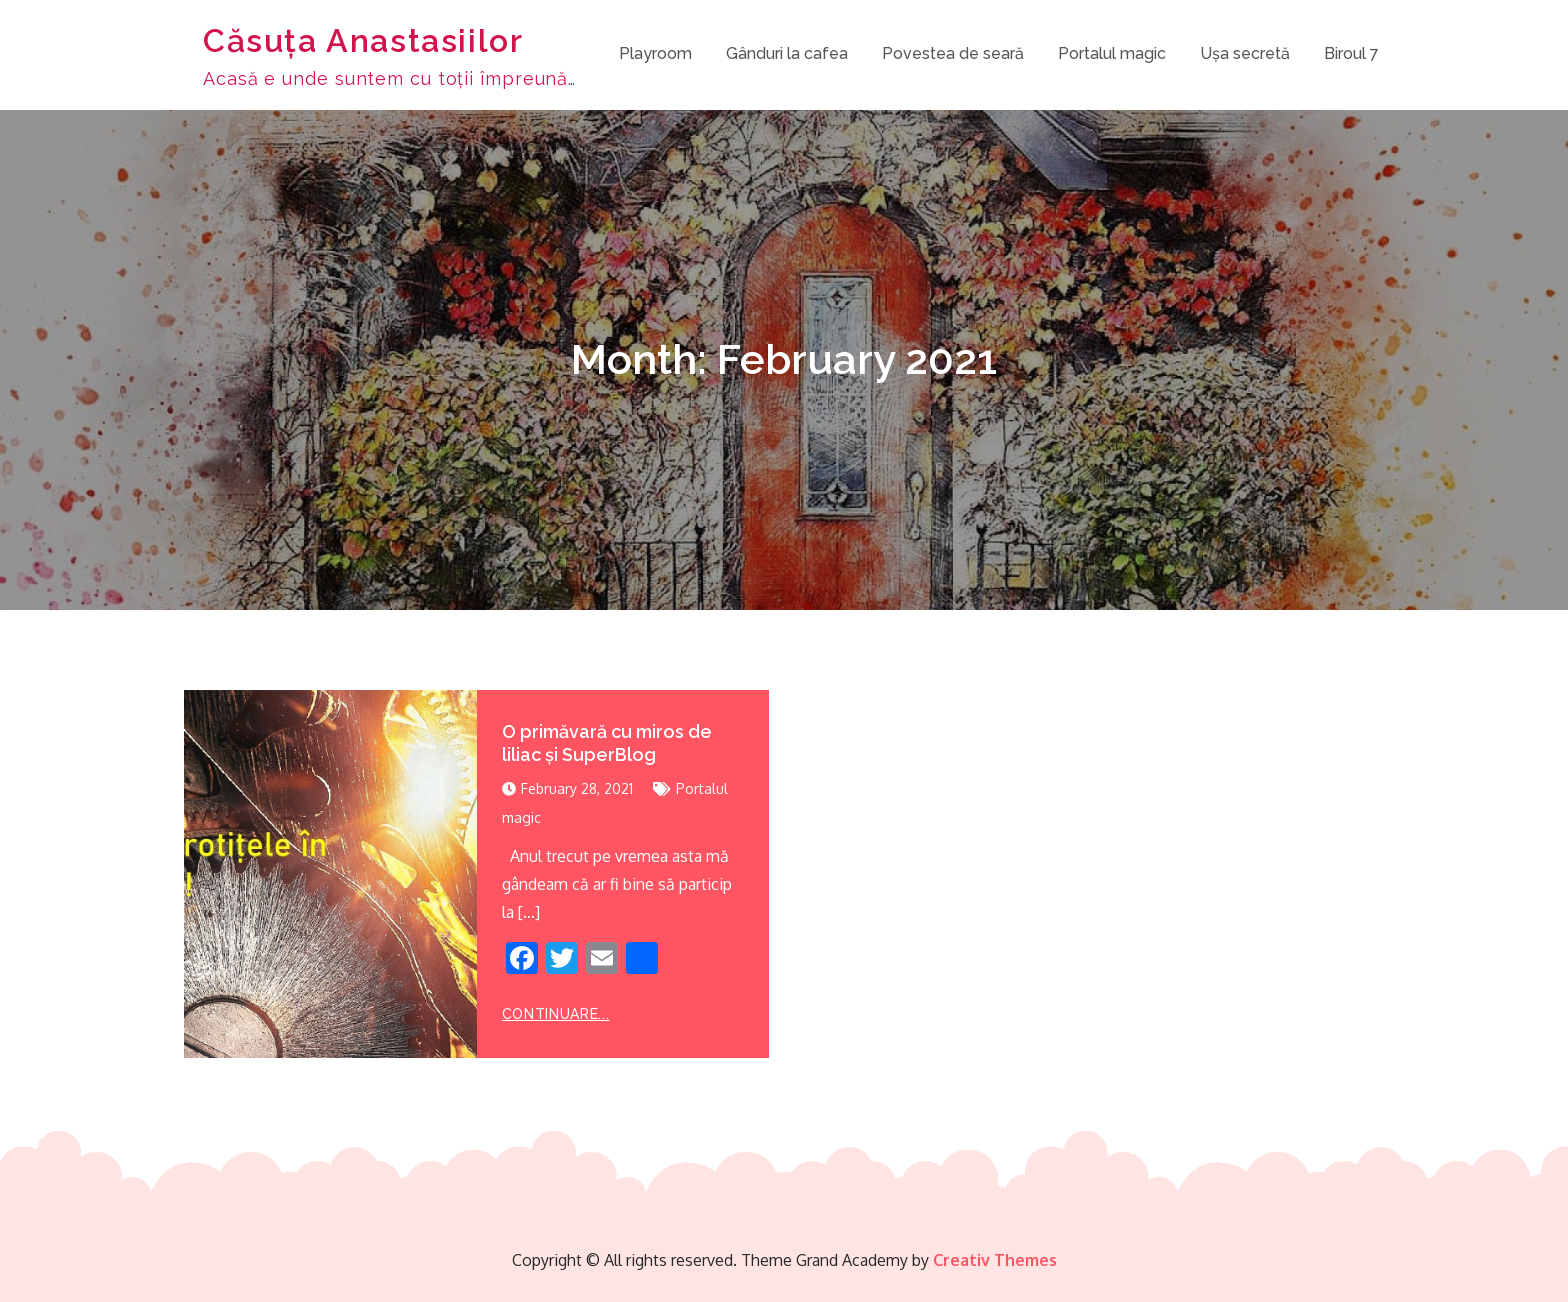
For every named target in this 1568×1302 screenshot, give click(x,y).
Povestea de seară (953, 53)
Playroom (655, 53)
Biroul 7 (1351, 53)
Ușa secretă (1245, 53)
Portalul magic (1112, 53)
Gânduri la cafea (787, 53)
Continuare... (556, 1014)
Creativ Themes (995, 1260)
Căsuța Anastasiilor (363, 40)
